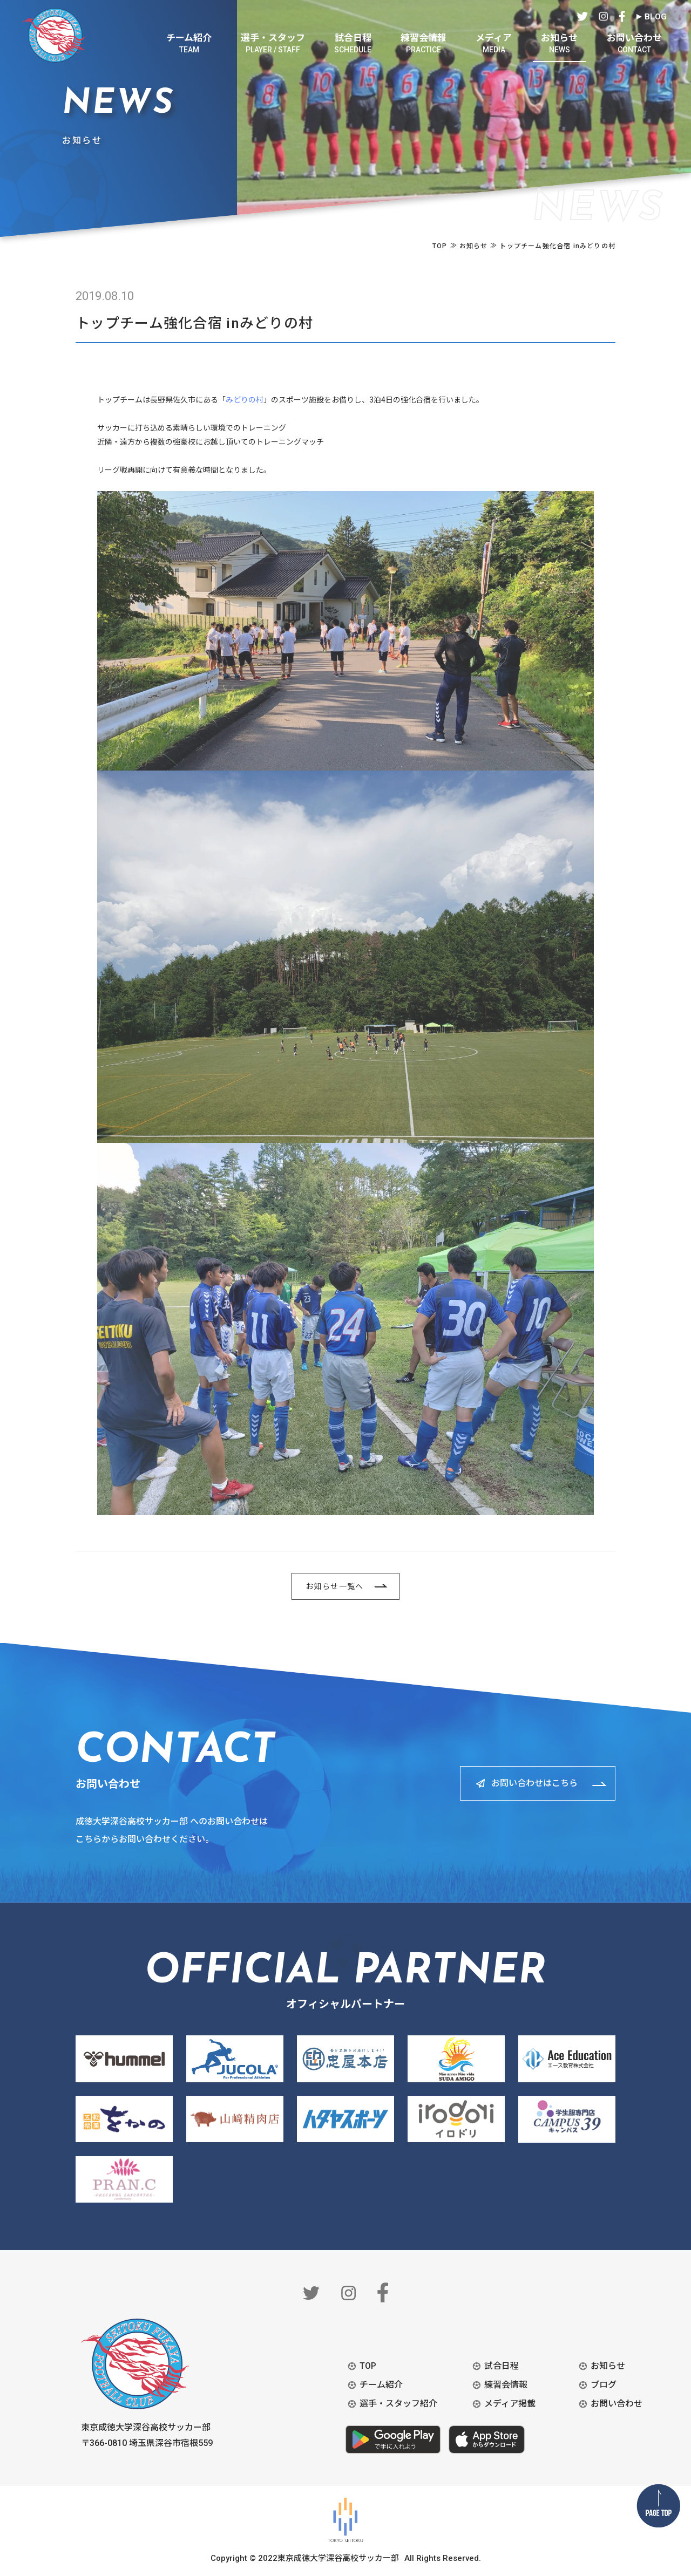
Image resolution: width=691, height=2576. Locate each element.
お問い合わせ (616, 2403)
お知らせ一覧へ (335, 1586)
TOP (368, 2366)
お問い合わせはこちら (534, 1783)
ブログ (604, 2385)
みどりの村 (244, 400)
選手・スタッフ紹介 (398, 2403)
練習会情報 (505, 2385)
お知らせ (608, 2366)
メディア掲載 (510, 2403)
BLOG (656, 17)
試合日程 (501, 2366)
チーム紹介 (381, 2385)
